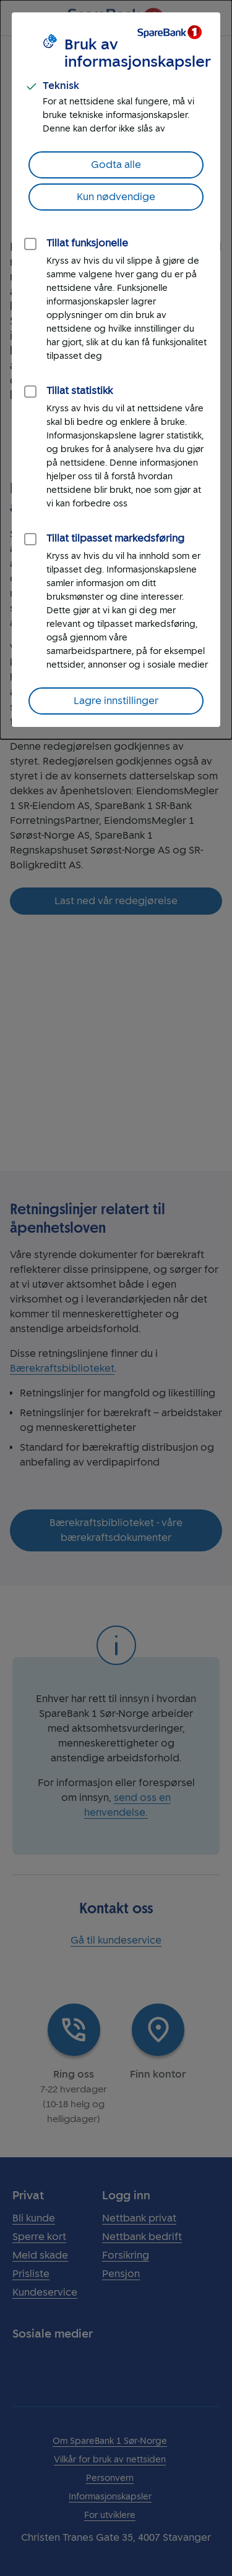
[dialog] (116, 369)
